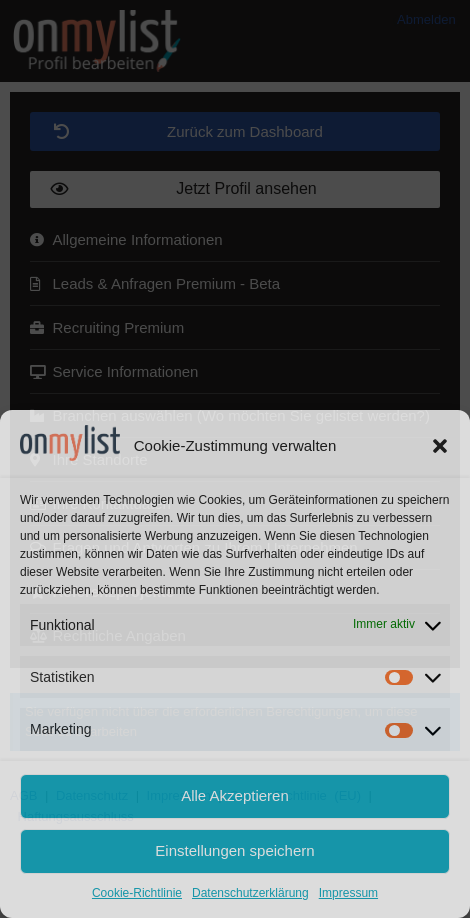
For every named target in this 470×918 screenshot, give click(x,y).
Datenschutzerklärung (250, 893)
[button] (440, 446)
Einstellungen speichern (234, 850)
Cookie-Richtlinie (137, 893)
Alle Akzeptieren (235, 795)
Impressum (348, 893)
